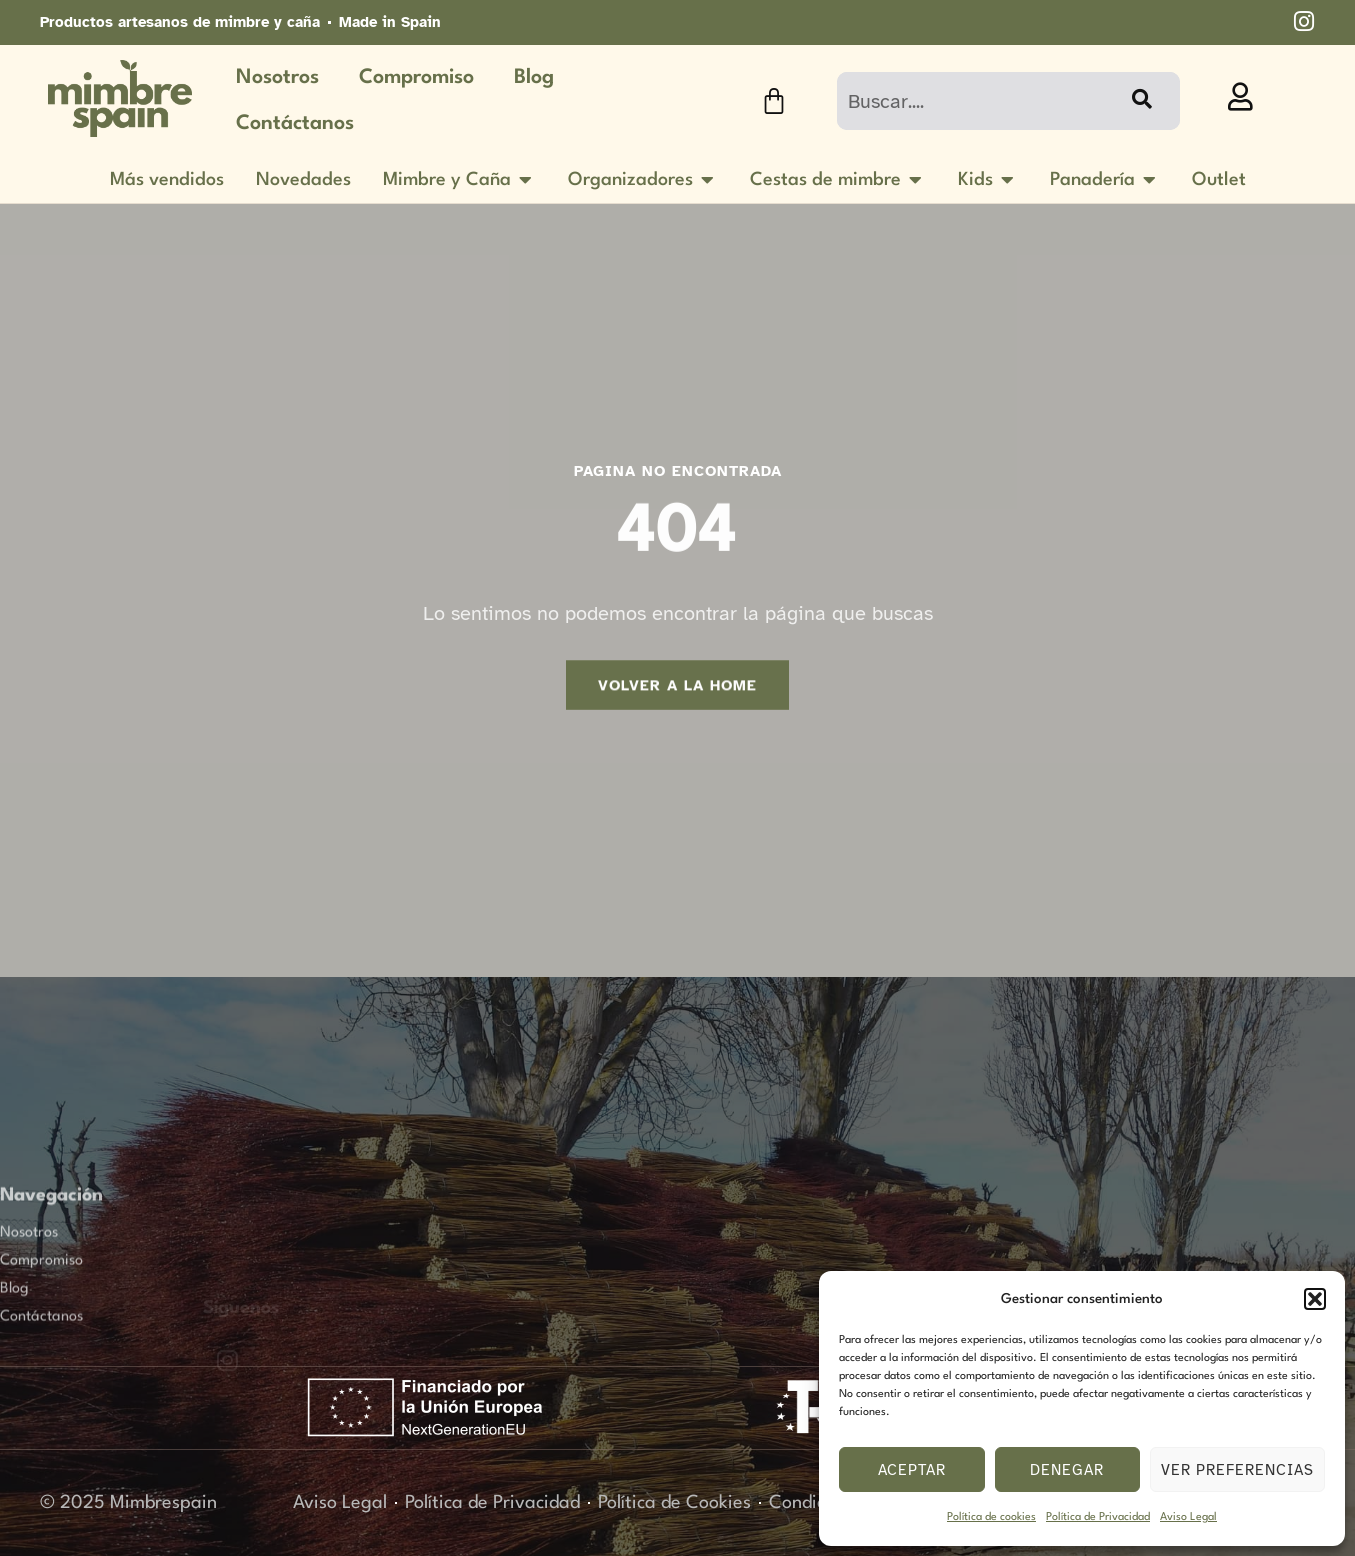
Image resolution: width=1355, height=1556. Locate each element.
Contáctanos (295, 124)
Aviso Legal (1188, 1517)
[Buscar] (1140, 101)
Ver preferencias (1237, 1470)
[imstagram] (1303, 21)
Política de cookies (991, 1517)
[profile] (1240, 97)
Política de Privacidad (1098, 1517)
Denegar (1067, 1470)
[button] (1315, 1299)
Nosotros (277, 78)
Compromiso (416, 78)
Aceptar (912, 1470)
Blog (534, 78)
